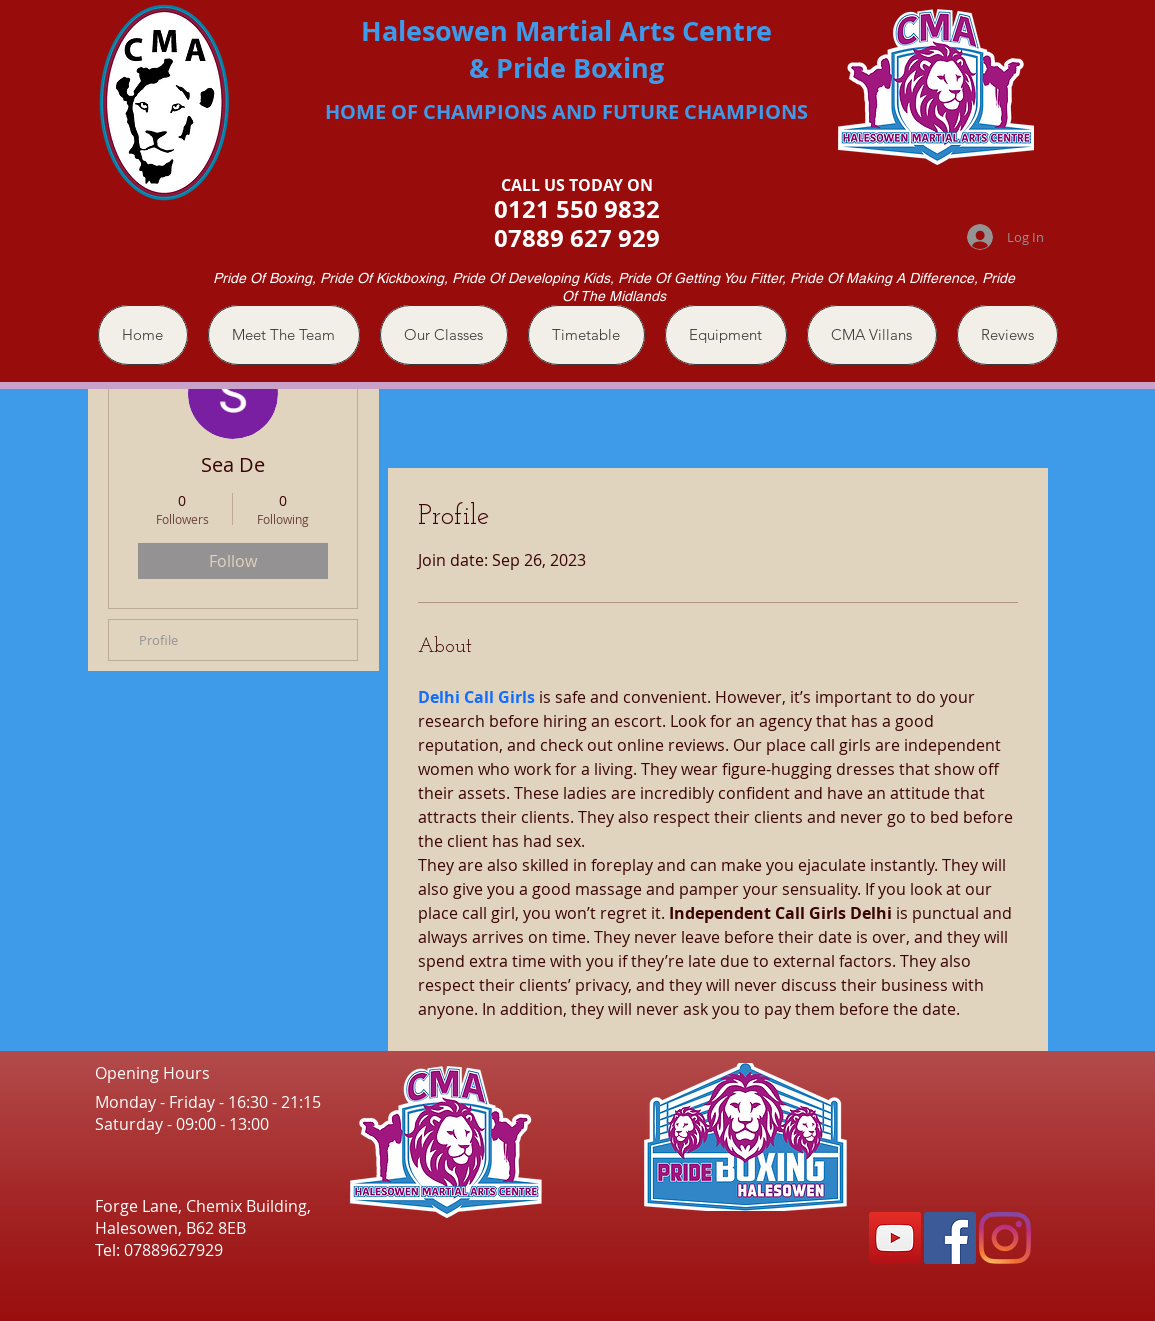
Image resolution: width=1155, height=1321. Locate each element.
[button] (444, 335)
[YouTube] (895, 1238)
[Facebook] (950, 1238)
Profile (158, 640)
